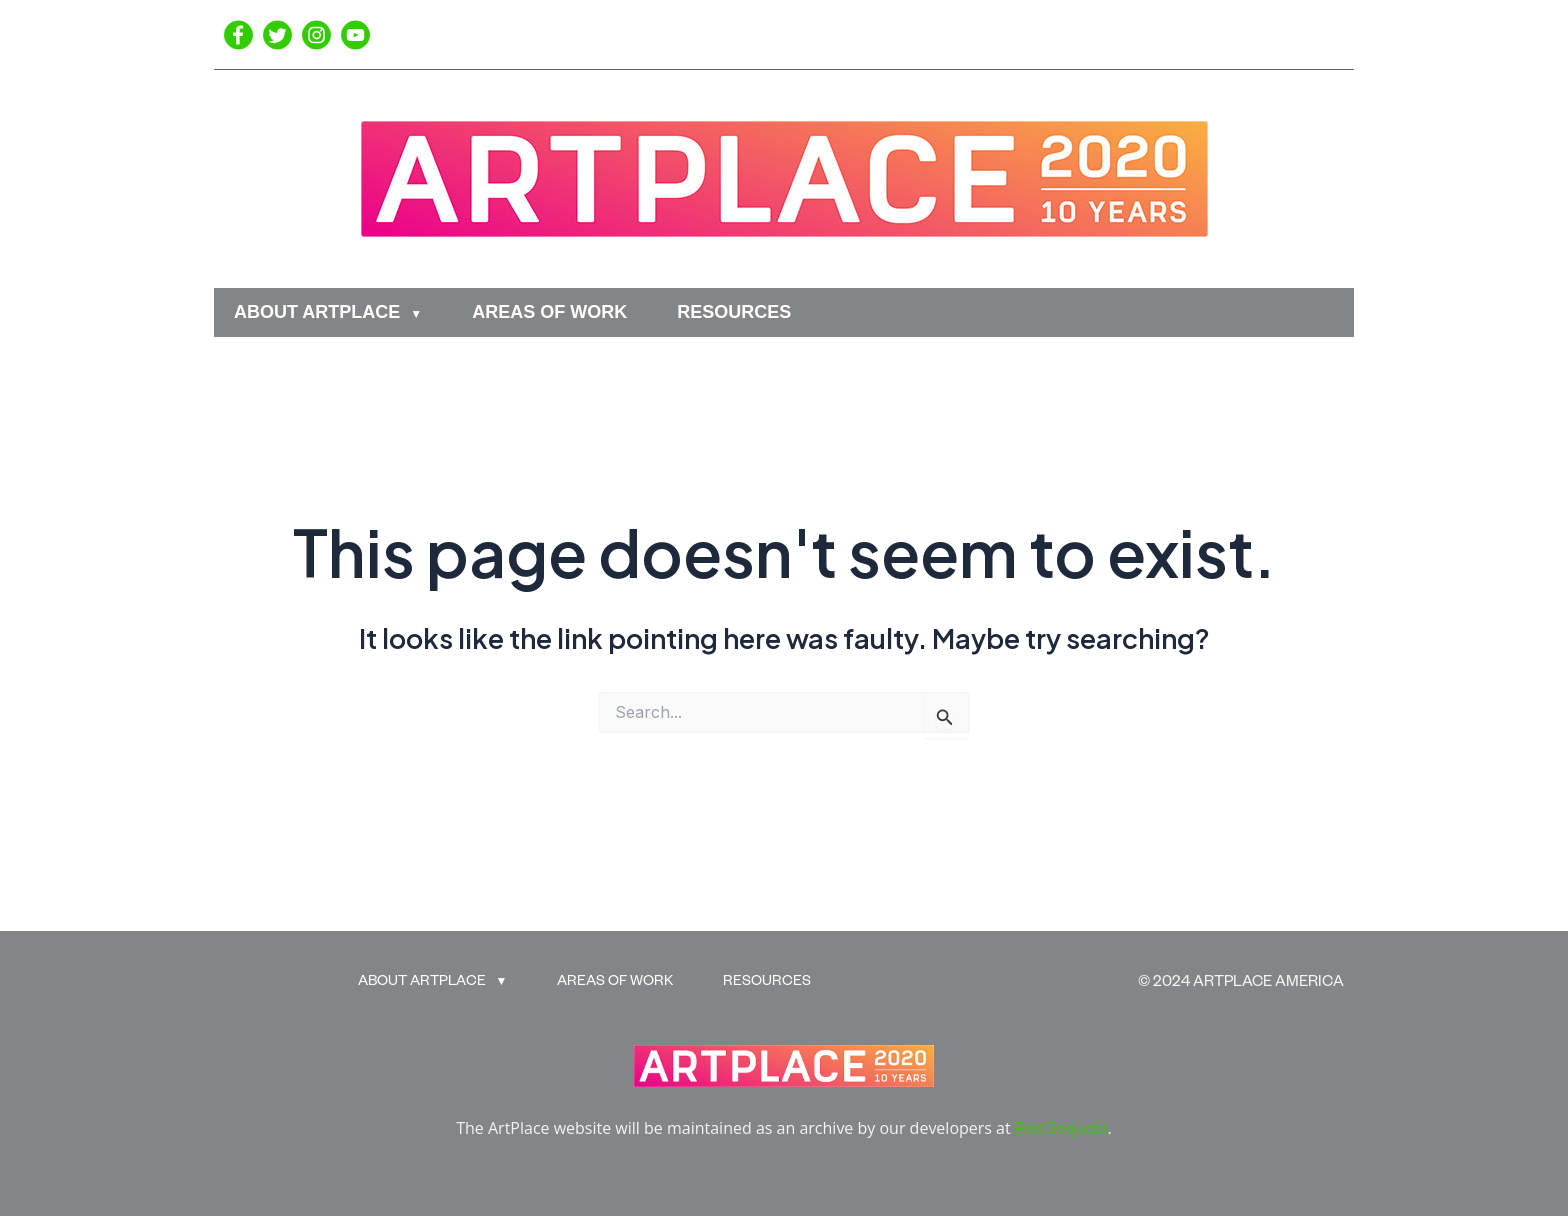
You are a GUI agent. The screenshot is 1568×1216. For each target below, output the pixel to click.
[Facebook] (238, 35)
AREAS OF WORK (549, 312)
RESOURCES (734, 312)
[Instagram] (316, 35)
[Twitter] (277, 35)
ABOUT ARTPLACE (317, 312)
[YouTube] (355, 35)
